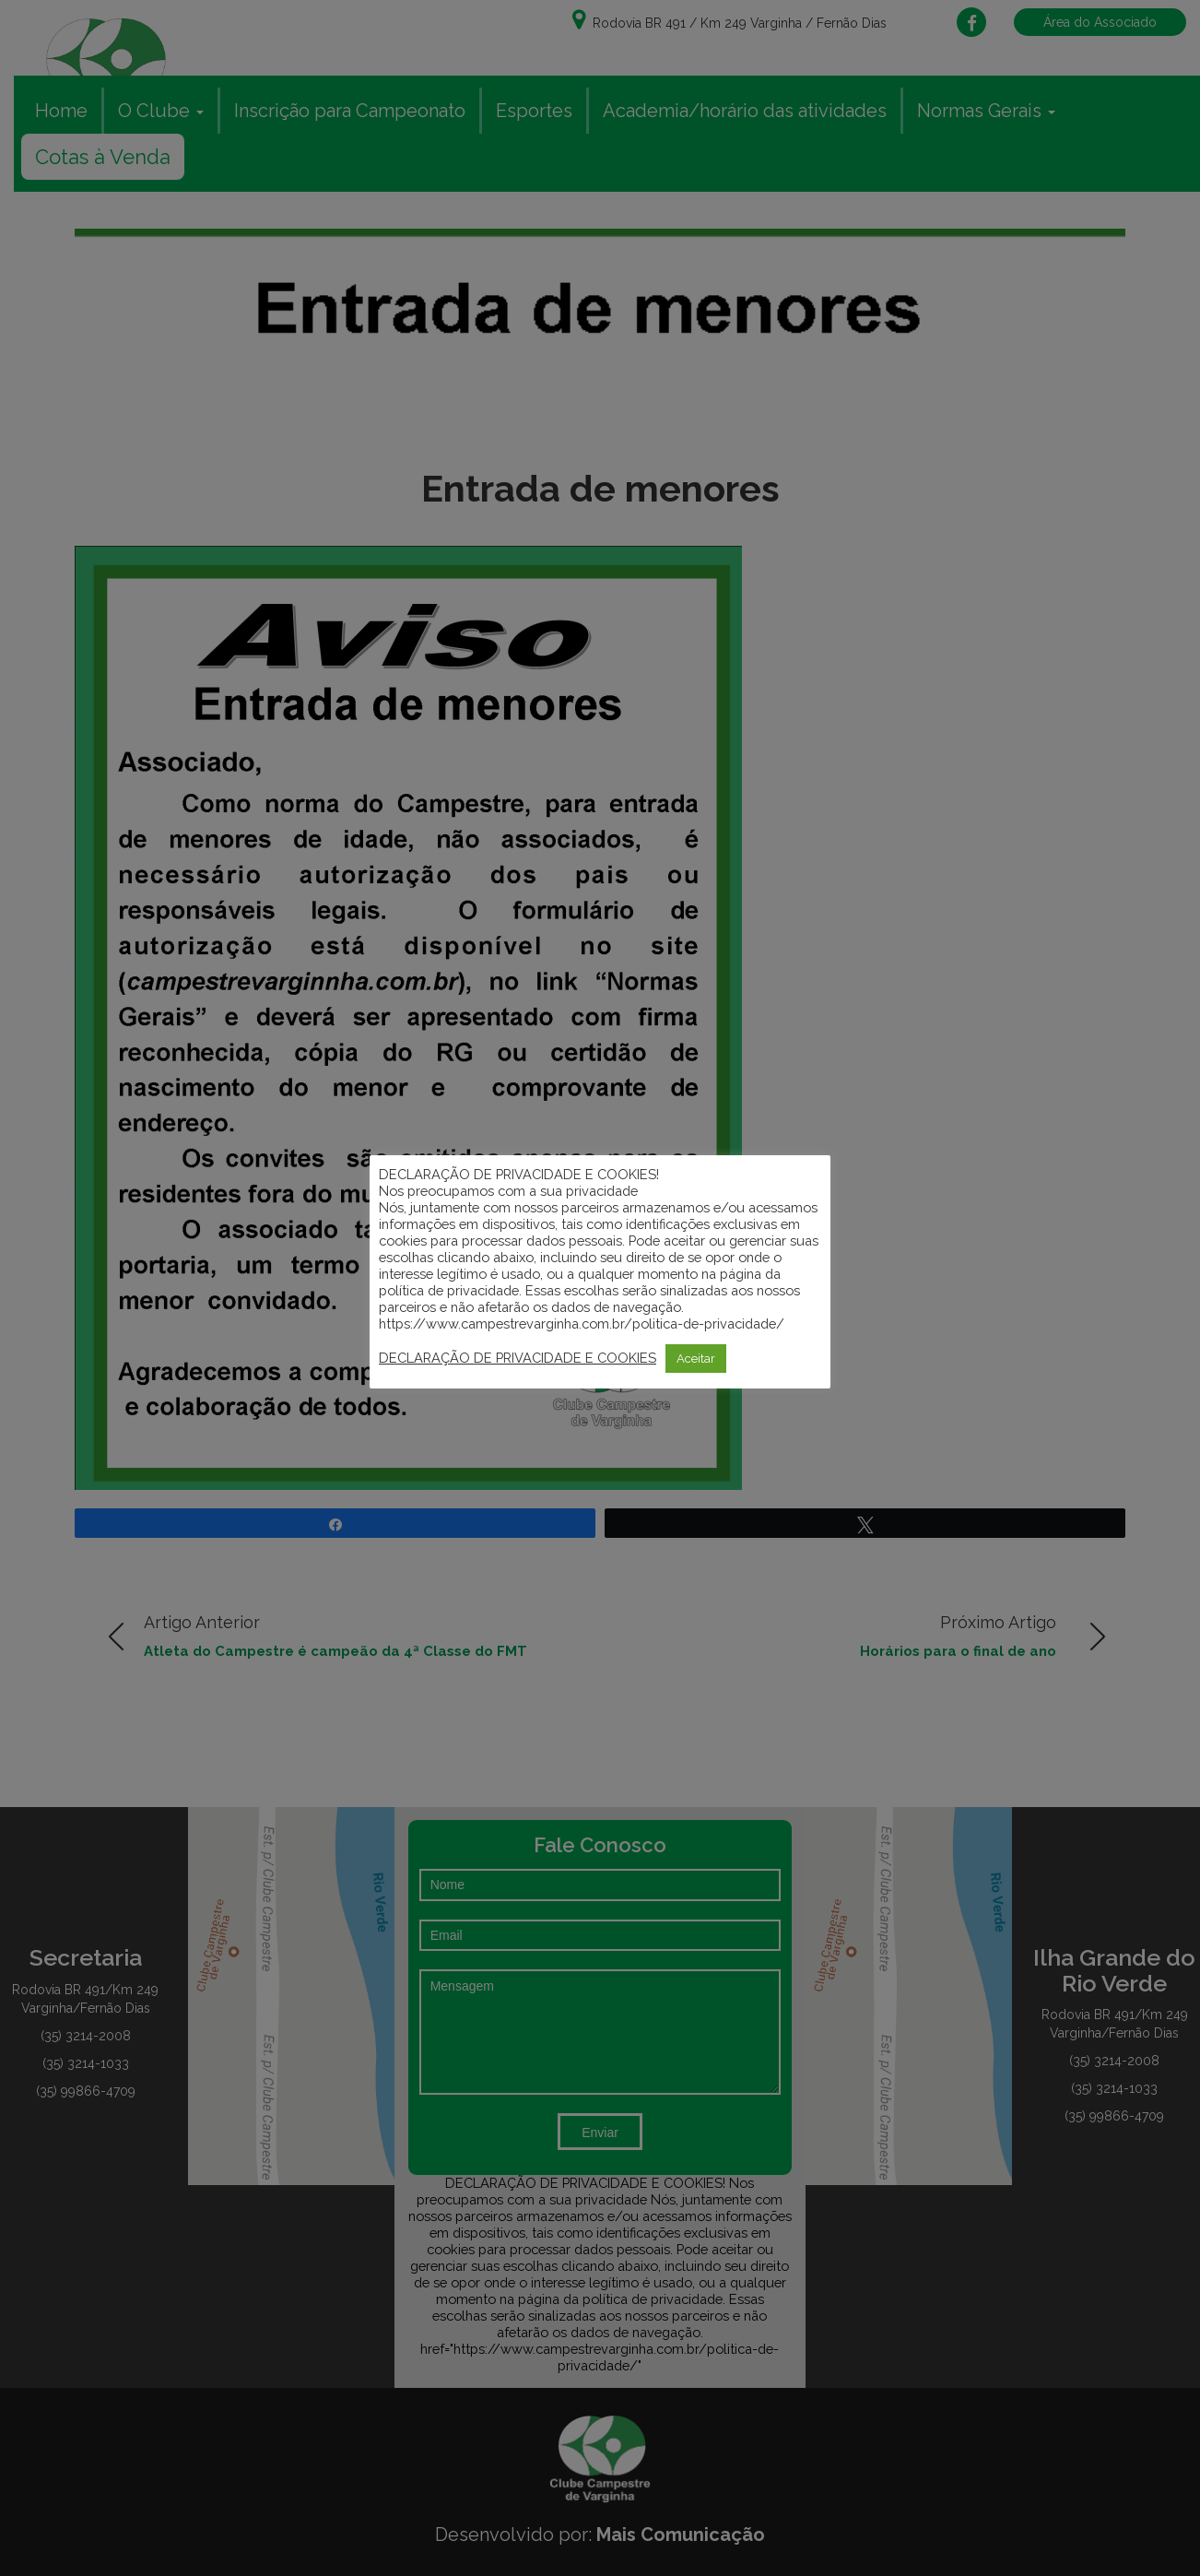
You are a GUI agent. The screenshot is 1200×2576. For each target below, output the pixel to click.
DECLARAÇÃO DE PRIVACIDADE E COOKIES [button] (517, 1357)
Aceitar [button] (695, 1358)
